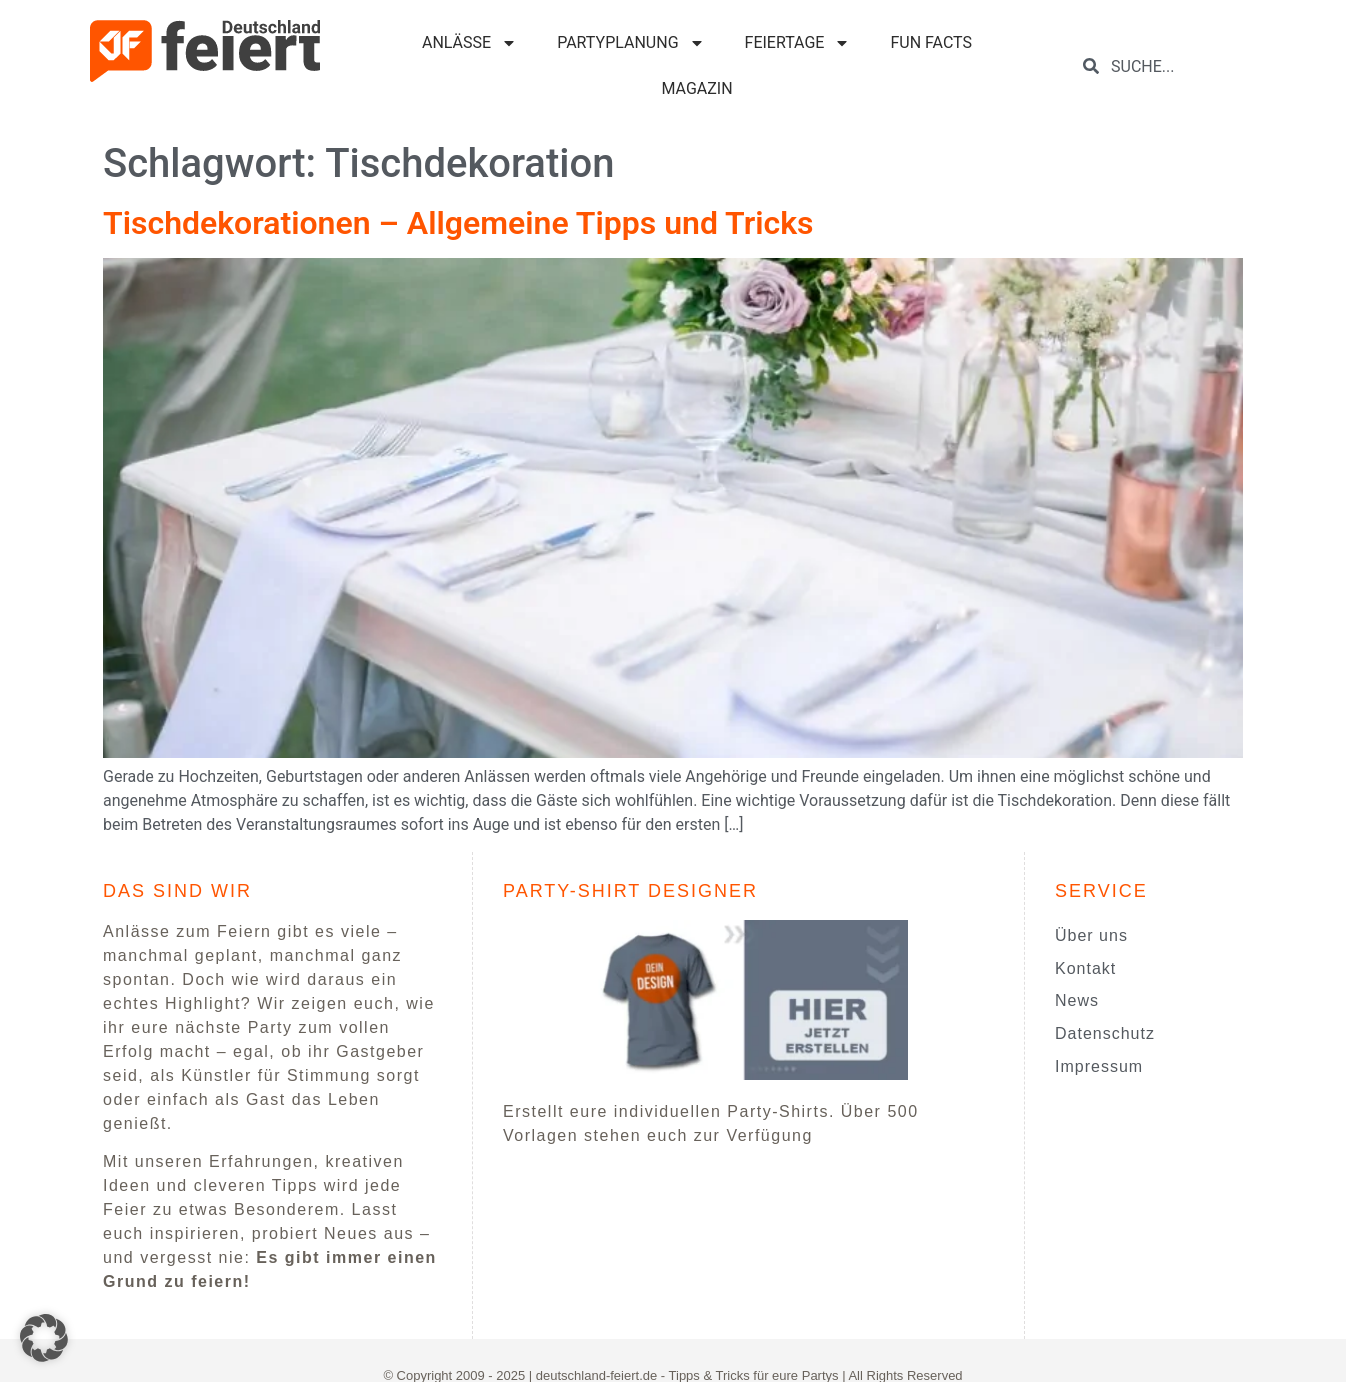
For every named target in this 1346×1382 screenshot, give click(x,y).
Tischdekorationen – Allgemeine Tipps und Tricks (458, 223)
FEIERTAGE (798, 43)
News (1077, 1000)
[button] (44, 1338)
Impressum (1099, 1066)
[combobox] (1177, 66)
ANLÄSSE (469, 43)
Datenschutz (1105, 1033)
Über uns (1091, 935)
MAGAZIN (696, 88)
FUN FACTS (931, 42)
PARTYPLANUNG (630, 43)
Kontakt (1085, 968)
